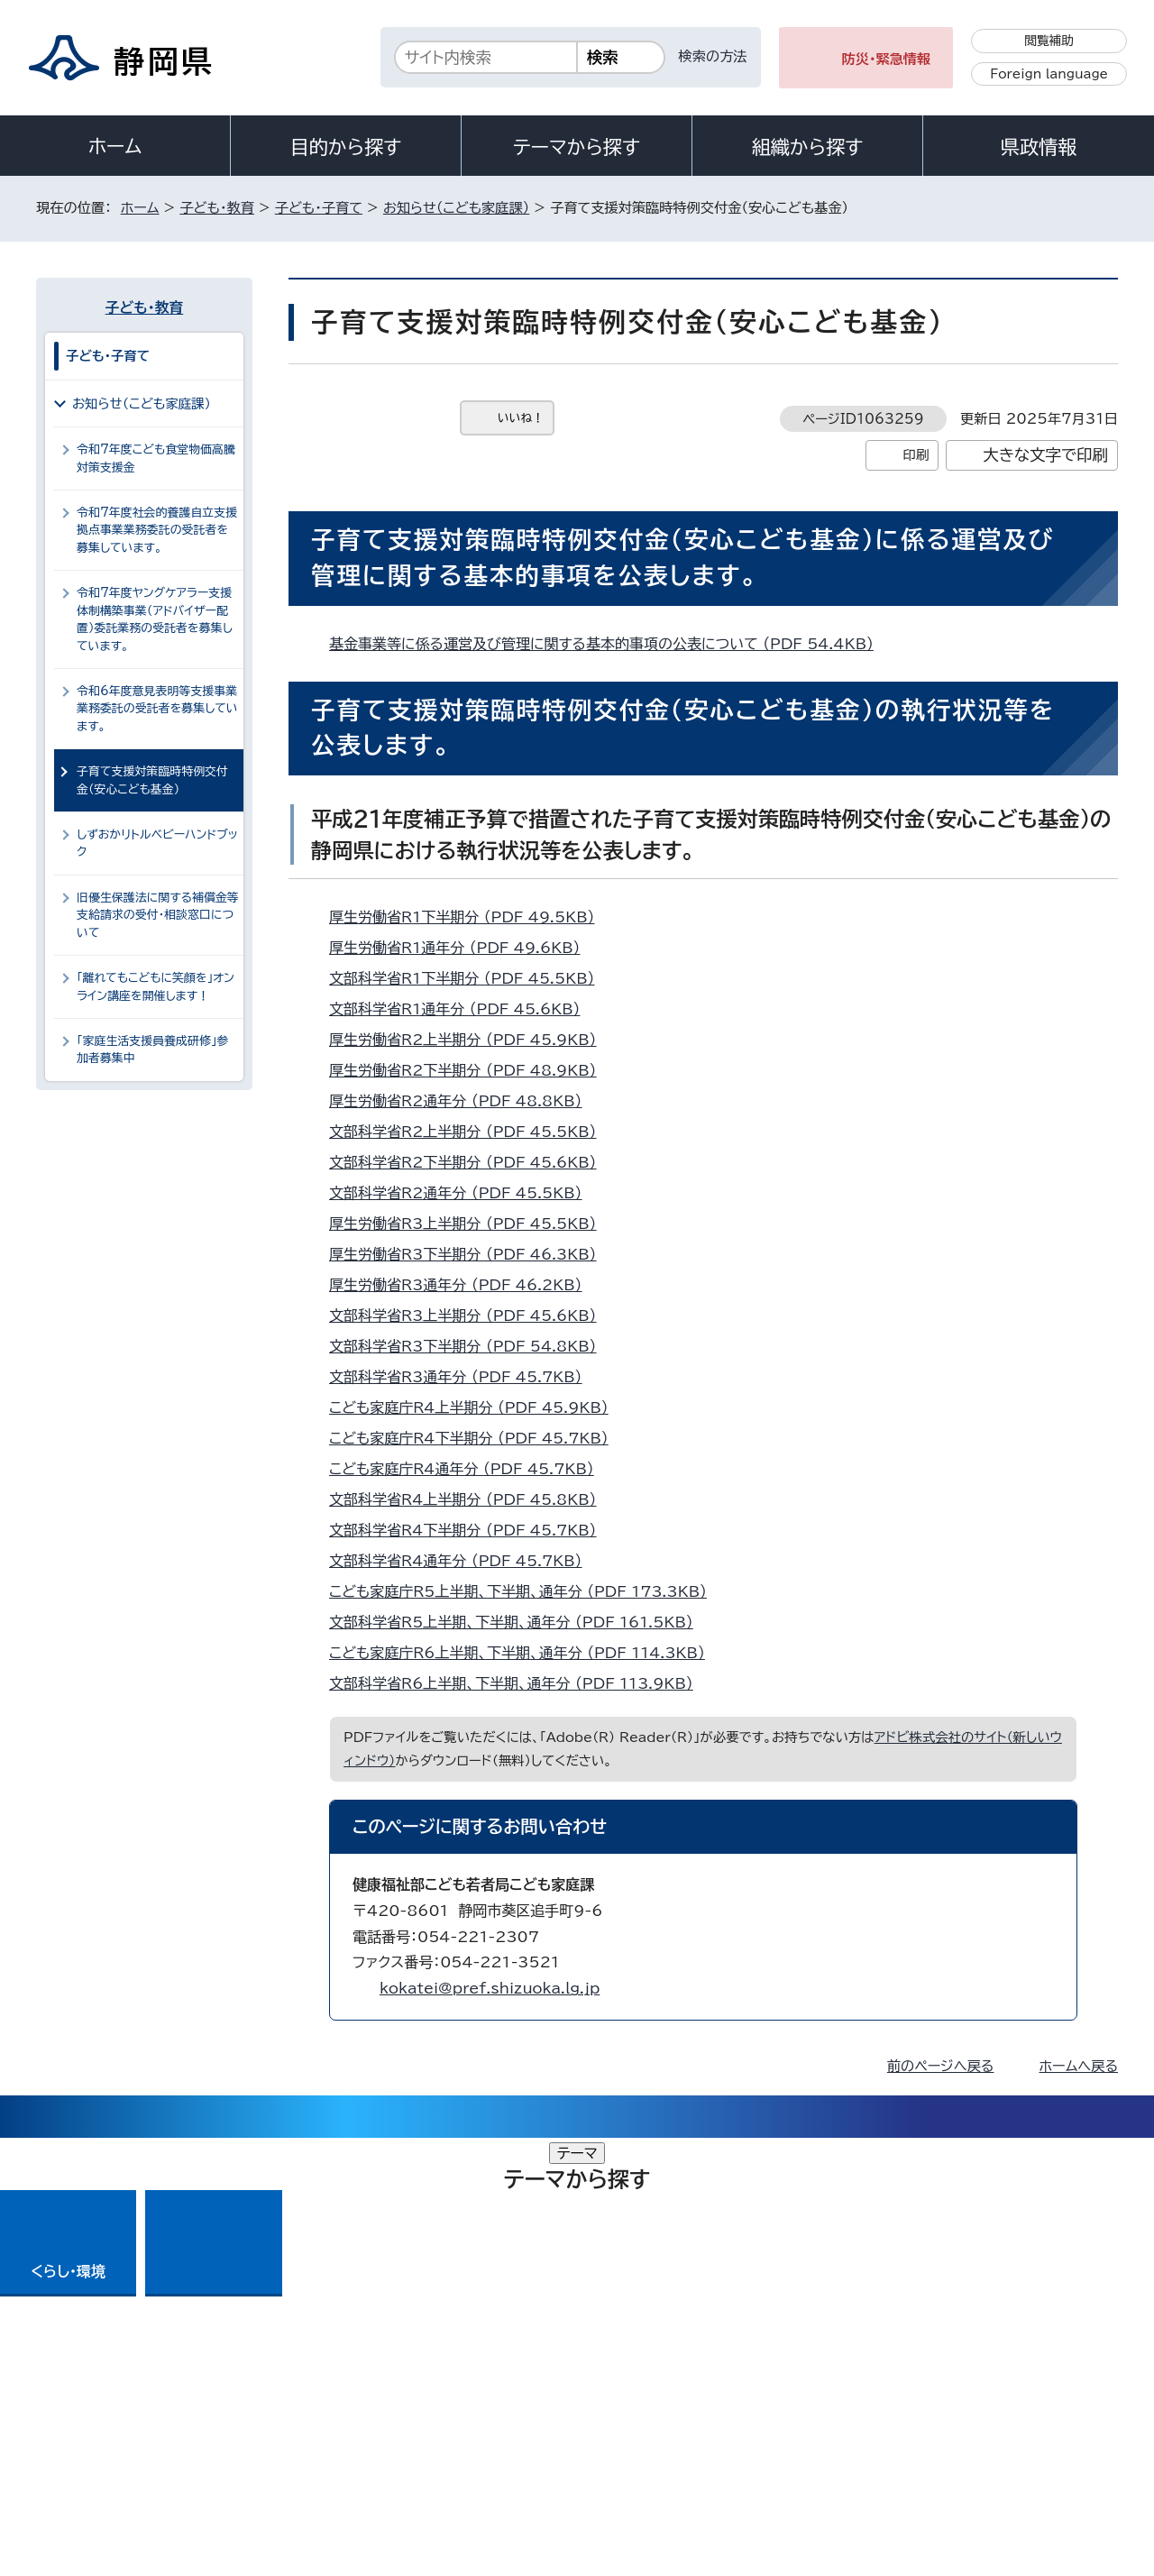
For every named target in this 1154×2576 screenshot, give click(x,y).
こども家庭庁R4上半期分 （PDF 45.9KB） (476, 1407)
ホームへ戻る (1079, 2066)
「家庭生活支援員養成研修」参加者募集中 (152, 1049)
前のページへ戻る (940, 2066)
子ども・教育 (216, 208)
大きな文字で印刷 (1045, 455)
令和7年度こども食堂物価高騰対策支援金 (156, 458)
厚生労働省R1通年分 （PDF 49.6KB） (462, 947)
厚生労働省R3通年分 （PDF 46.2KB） (463, 1285)
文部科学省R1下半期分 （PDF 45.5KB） (469, 978)
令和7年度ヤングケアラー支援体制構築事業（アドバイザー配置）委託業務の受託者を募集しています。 (155, 619)
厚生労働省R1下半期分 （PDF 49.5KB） (469, 917)
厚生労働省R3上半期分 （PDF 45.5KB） (470, 1223)
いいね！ (521, 418)
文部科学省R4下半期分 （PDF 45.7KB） (470, 1530)
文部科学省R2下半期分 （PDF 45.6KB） (470, 1162)
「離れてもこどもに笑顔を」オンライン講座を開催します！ (155, 986)
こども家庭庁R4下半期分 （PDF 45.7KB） (476, 1438)
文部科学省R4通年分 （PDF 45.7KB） (463, 1561)
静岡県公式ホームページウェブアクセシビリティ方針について (636, 2421)
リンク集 (907, 2421)
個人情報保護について (322, 2421)
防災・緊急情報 (886, 59)
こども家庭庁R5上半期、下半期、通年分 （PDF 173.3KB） (525, 1591)
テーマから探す (576, 147)
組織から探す (808, 147)
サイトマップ (1033, 2421)
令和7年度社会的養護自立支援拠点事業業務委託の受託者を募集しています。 (157, 530)
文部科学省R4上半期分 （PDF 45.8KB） (470, 1499)
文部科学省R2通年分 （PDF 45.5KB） (463, 1193)
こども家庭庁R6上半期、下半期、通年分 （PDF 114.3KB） (524, 1653)
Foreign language (1049, 74)
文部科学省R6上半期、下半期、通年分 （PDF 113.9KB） (519, 1683)
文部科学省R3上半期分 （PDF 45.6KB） (470, 1315)
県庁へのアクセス (1037, 2310)
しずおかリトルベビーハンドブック (157, 843)
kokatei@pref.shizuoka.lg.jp (490, 1988)
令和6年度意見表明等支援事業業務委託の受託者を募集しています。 (157, 708)
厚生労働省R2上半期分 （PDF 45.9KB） (470, 1039)
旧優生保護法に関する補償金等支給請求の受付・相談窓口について (158, 915)
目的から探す (346, 147)
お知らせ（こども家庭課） (456, 208)
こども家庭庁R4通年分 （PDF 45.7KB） (469, 1469)
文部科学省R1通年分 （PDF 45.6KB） (462, 1009)
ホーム (115, 146)
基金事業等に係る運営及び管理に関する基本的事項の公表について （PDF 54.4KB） (609, 644)
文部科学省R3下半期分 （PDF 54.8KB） (470, 1346)
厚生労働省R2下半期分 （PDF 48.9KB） (470, 1070)
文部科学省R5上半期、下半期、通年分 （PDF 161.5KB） (519, 1622)
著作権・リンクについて (120, 2421)
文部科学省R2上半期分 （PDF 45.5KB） (470, 1131)
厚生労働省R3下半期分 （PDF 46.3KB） (470, 1254)
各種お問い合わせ (877, 2310)
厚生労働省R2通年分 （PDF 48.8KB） (463, 1101)
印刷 (915, 455)
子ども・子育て (318, 208)
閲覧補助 (1049, 40)
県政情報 (1038, 147)
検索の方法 (713, 56)
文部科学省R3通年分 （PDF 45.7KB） (463, 1377)
